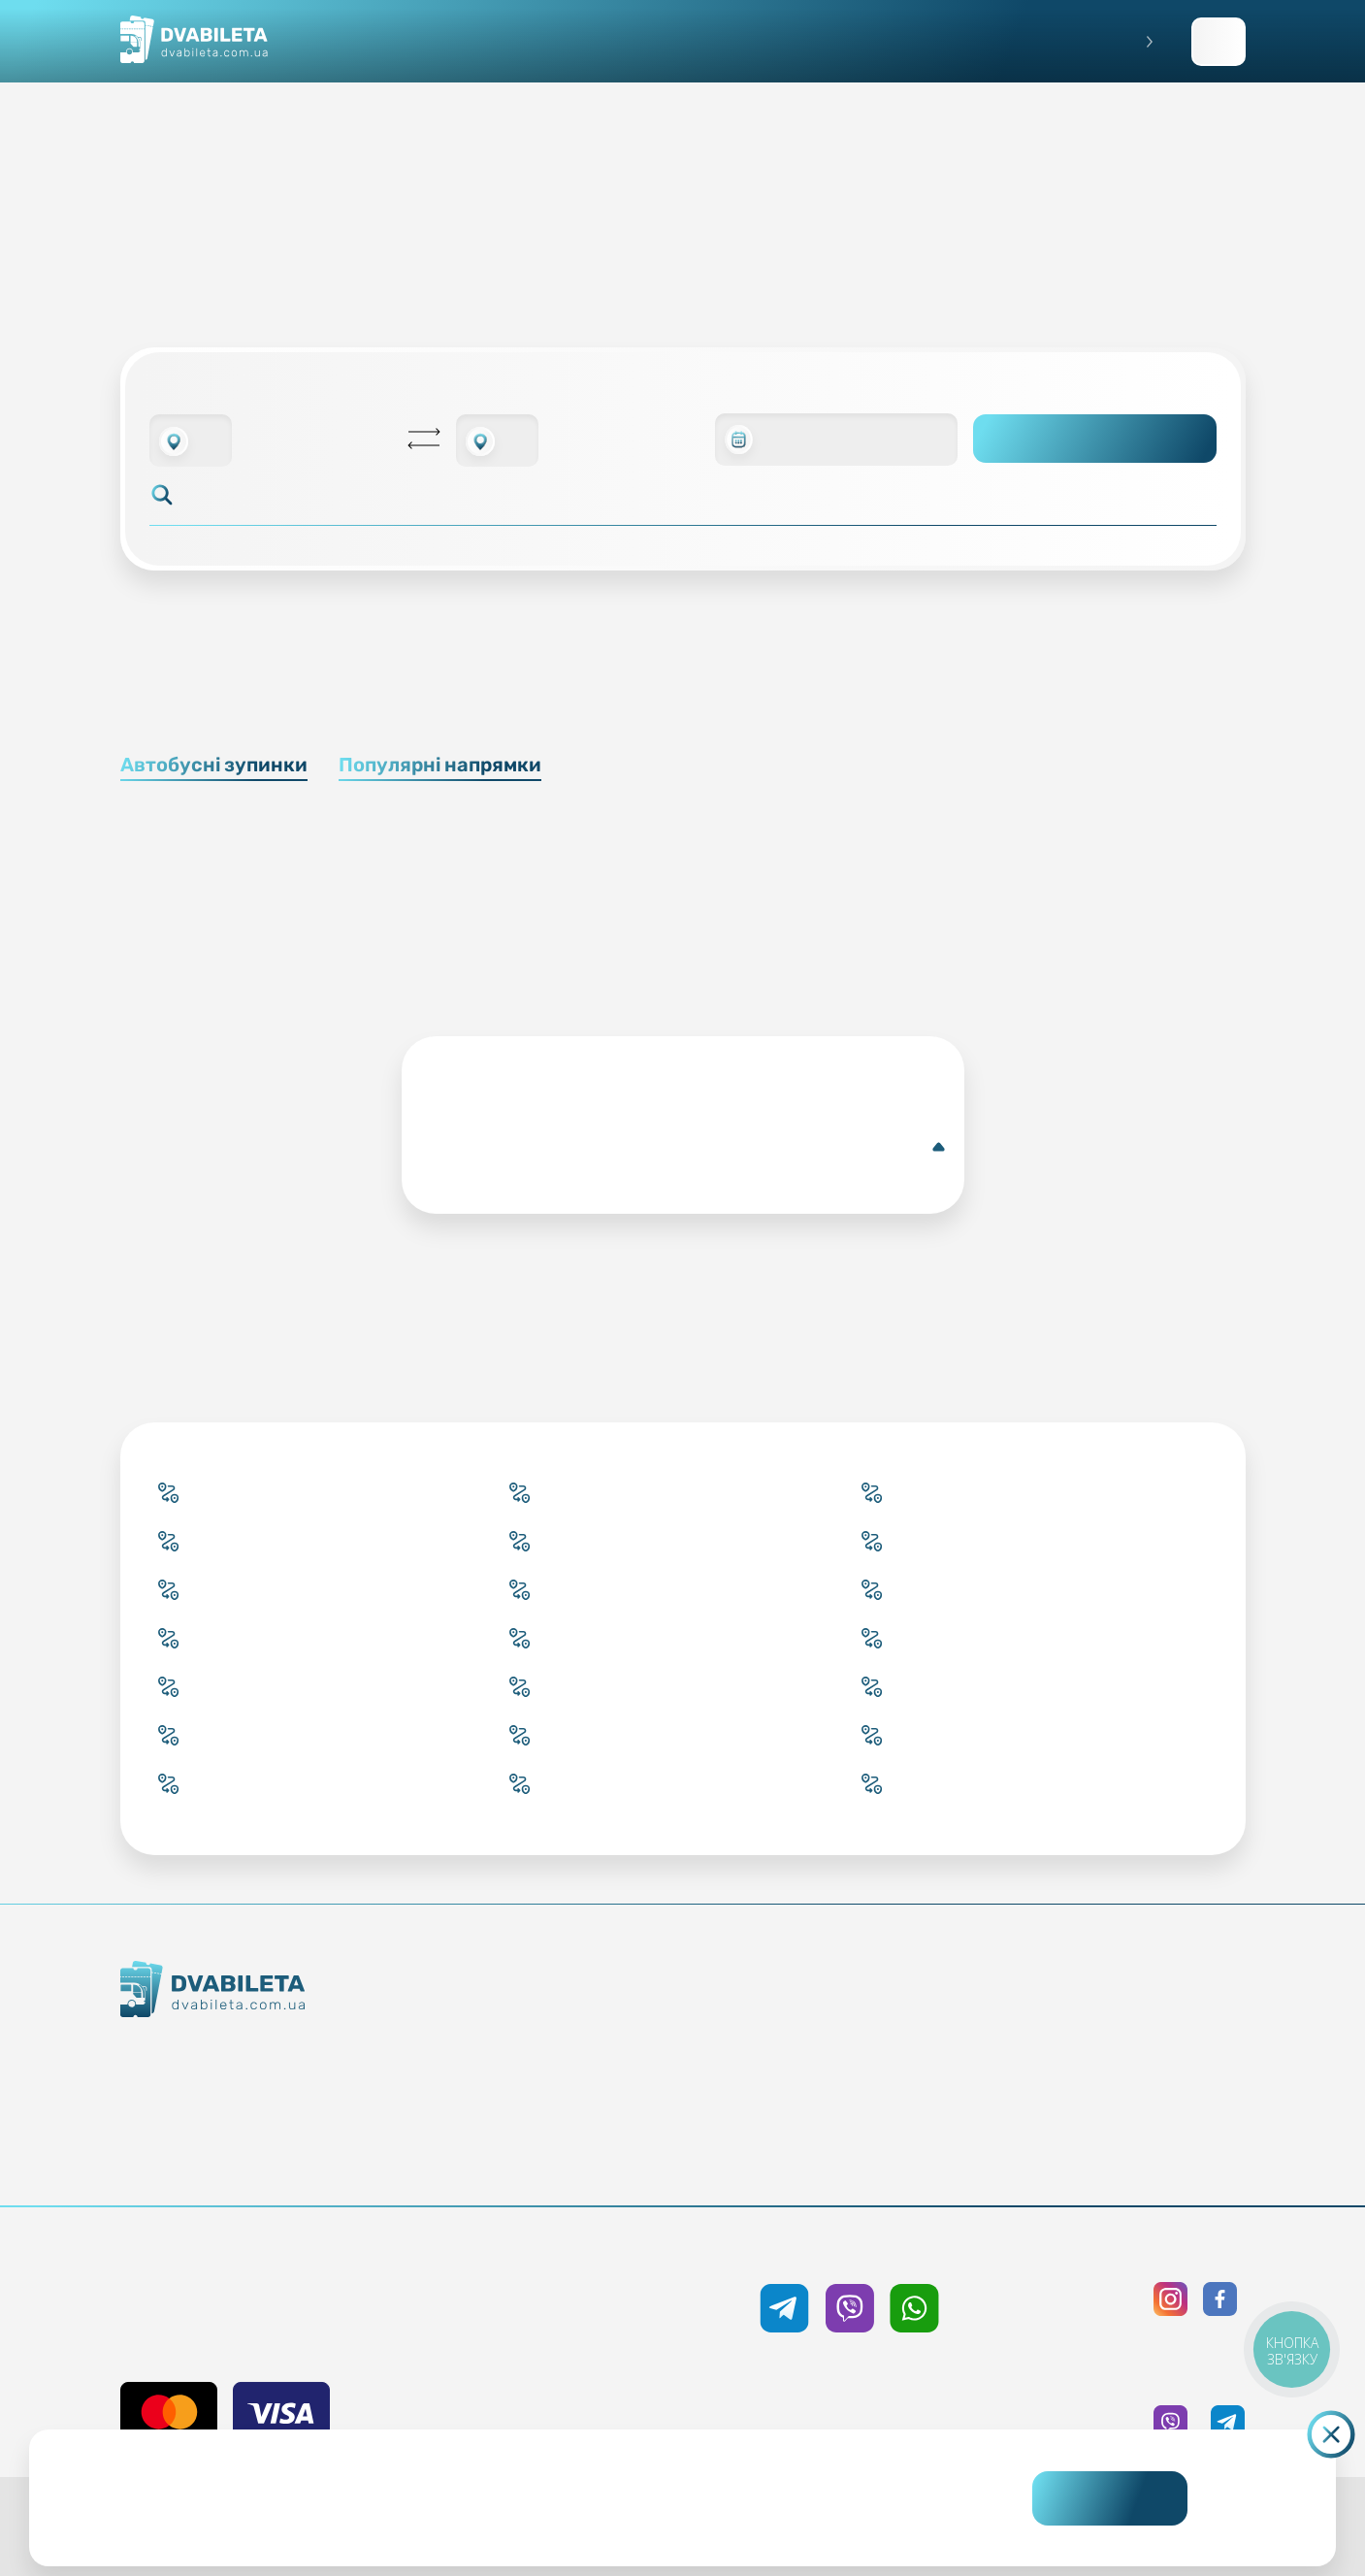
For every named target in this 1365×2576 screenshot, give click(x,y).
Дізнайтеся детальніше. (540, 2513)
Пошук (1095, 438)
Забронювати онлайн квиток (589, 2052)
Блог (856, 2017)
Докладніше (687, 1146)
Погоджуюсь (1109, 2498)
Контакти (280, 2089)
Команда (280, 2124)
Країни (589, 2122)
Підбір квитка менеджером (589, 2087)
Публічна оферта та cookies (1124, 2017)
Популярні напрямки (440, 764)
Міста (589, 2157)
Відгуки (856, 2122)
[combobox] (190, 440)
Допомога (856, 2087)
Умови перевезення (856, 2052)
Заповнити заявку (1218, 41)
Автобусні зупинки (214, 764)
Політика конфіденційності (1124, 2052)
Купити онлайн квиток (589, 2017)
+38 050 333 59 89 (849, 2250)
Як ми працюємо (280, 2054)
